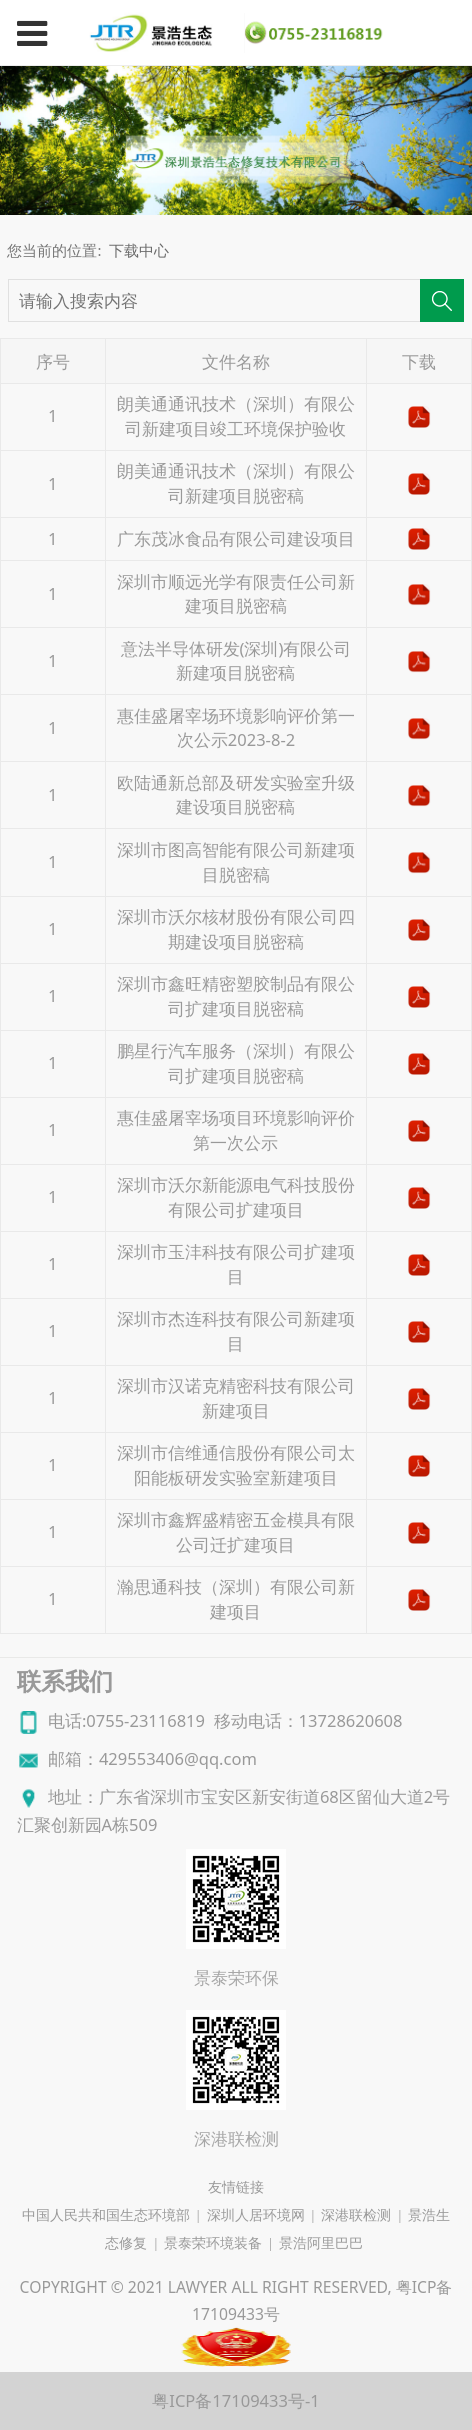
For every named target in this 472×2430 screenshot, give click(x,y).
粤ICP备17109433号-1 (235, 2400)
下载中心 (139, 250)
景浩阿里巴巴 (321, 2243)
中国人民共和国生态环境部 (106, 2215)
